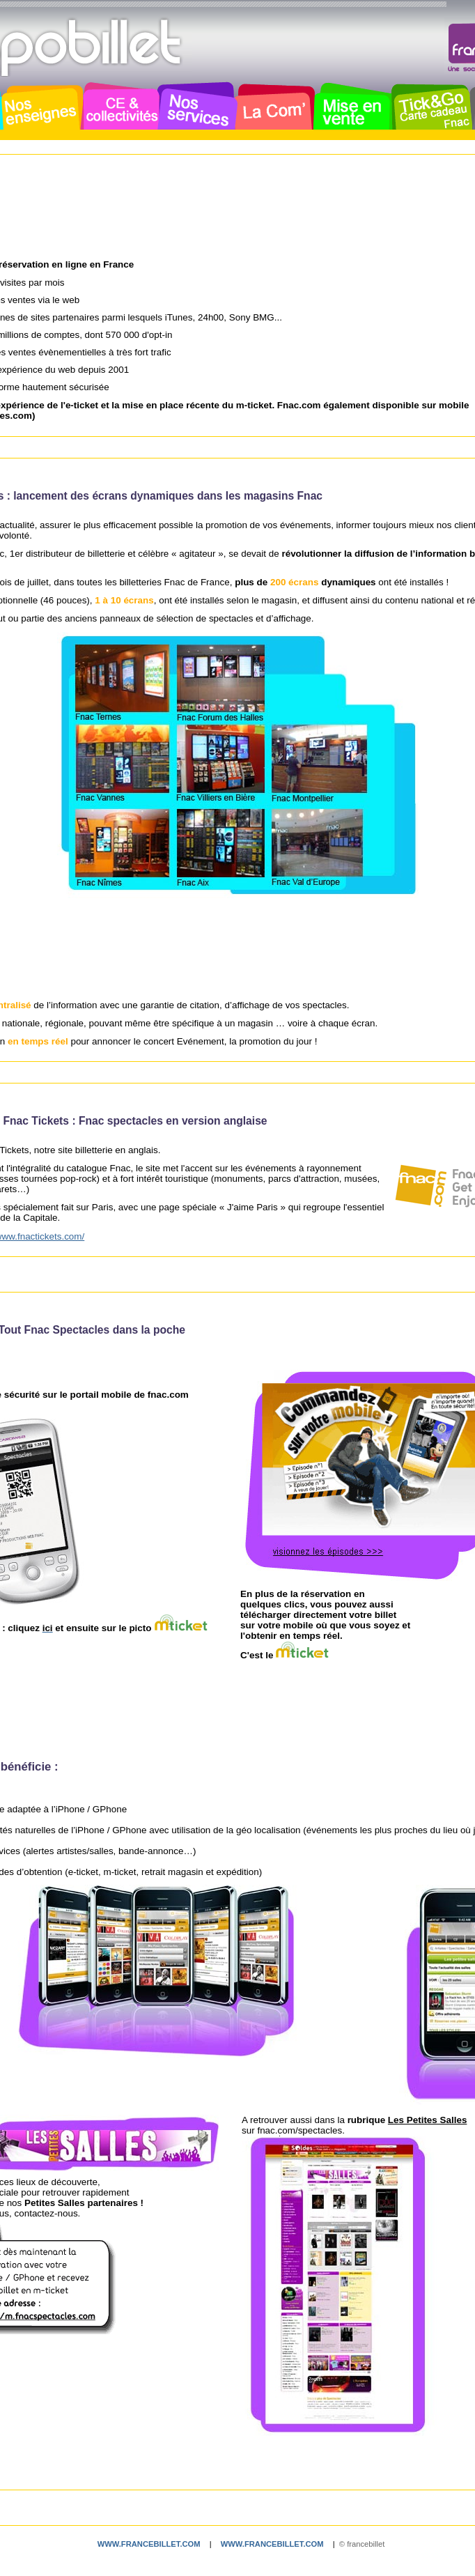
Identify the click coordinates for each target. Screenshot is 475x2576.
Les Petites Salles (427, 2120)
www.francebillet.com (149, 2544)
